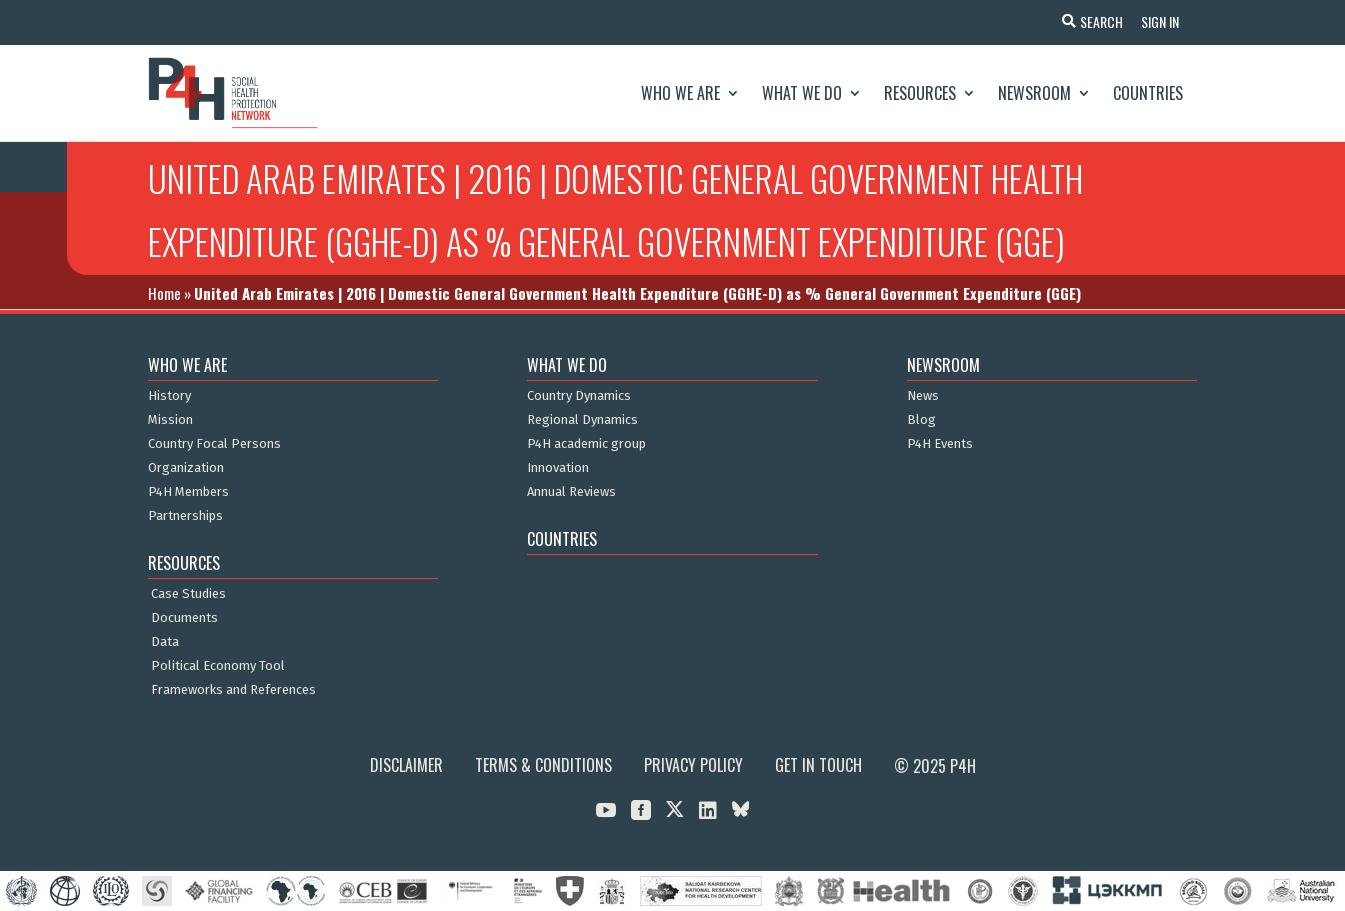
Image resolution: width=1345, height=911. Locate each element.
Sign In (1159, 21)
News (923, 396)
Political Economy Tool (218, 666)
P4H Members (188, 492)
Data (165, 642)
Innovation (558, 468)
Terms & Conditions (543, 765)
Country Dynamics (579, 396)
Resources (920, 93)
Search (1098, 21)
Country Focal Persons (214, 444)
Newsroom (1034, 93)
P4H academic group (586, 444)
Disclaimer (406, 765)
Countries (1148, 93)
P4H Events (940, 444)
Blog (921, 420)
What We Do (802, 93)
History (169, 396)
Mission (170, 420)
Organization (186, 468)
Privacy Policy (693, 765)
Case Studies (188, 594)
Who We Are (680, 93)
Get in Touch (818, 765)
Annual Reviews (571, 492)
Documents (184, 618)
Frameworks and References (233, 690)
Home (164, 293)
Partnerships (185, 516)
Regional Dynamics (582, 420)
